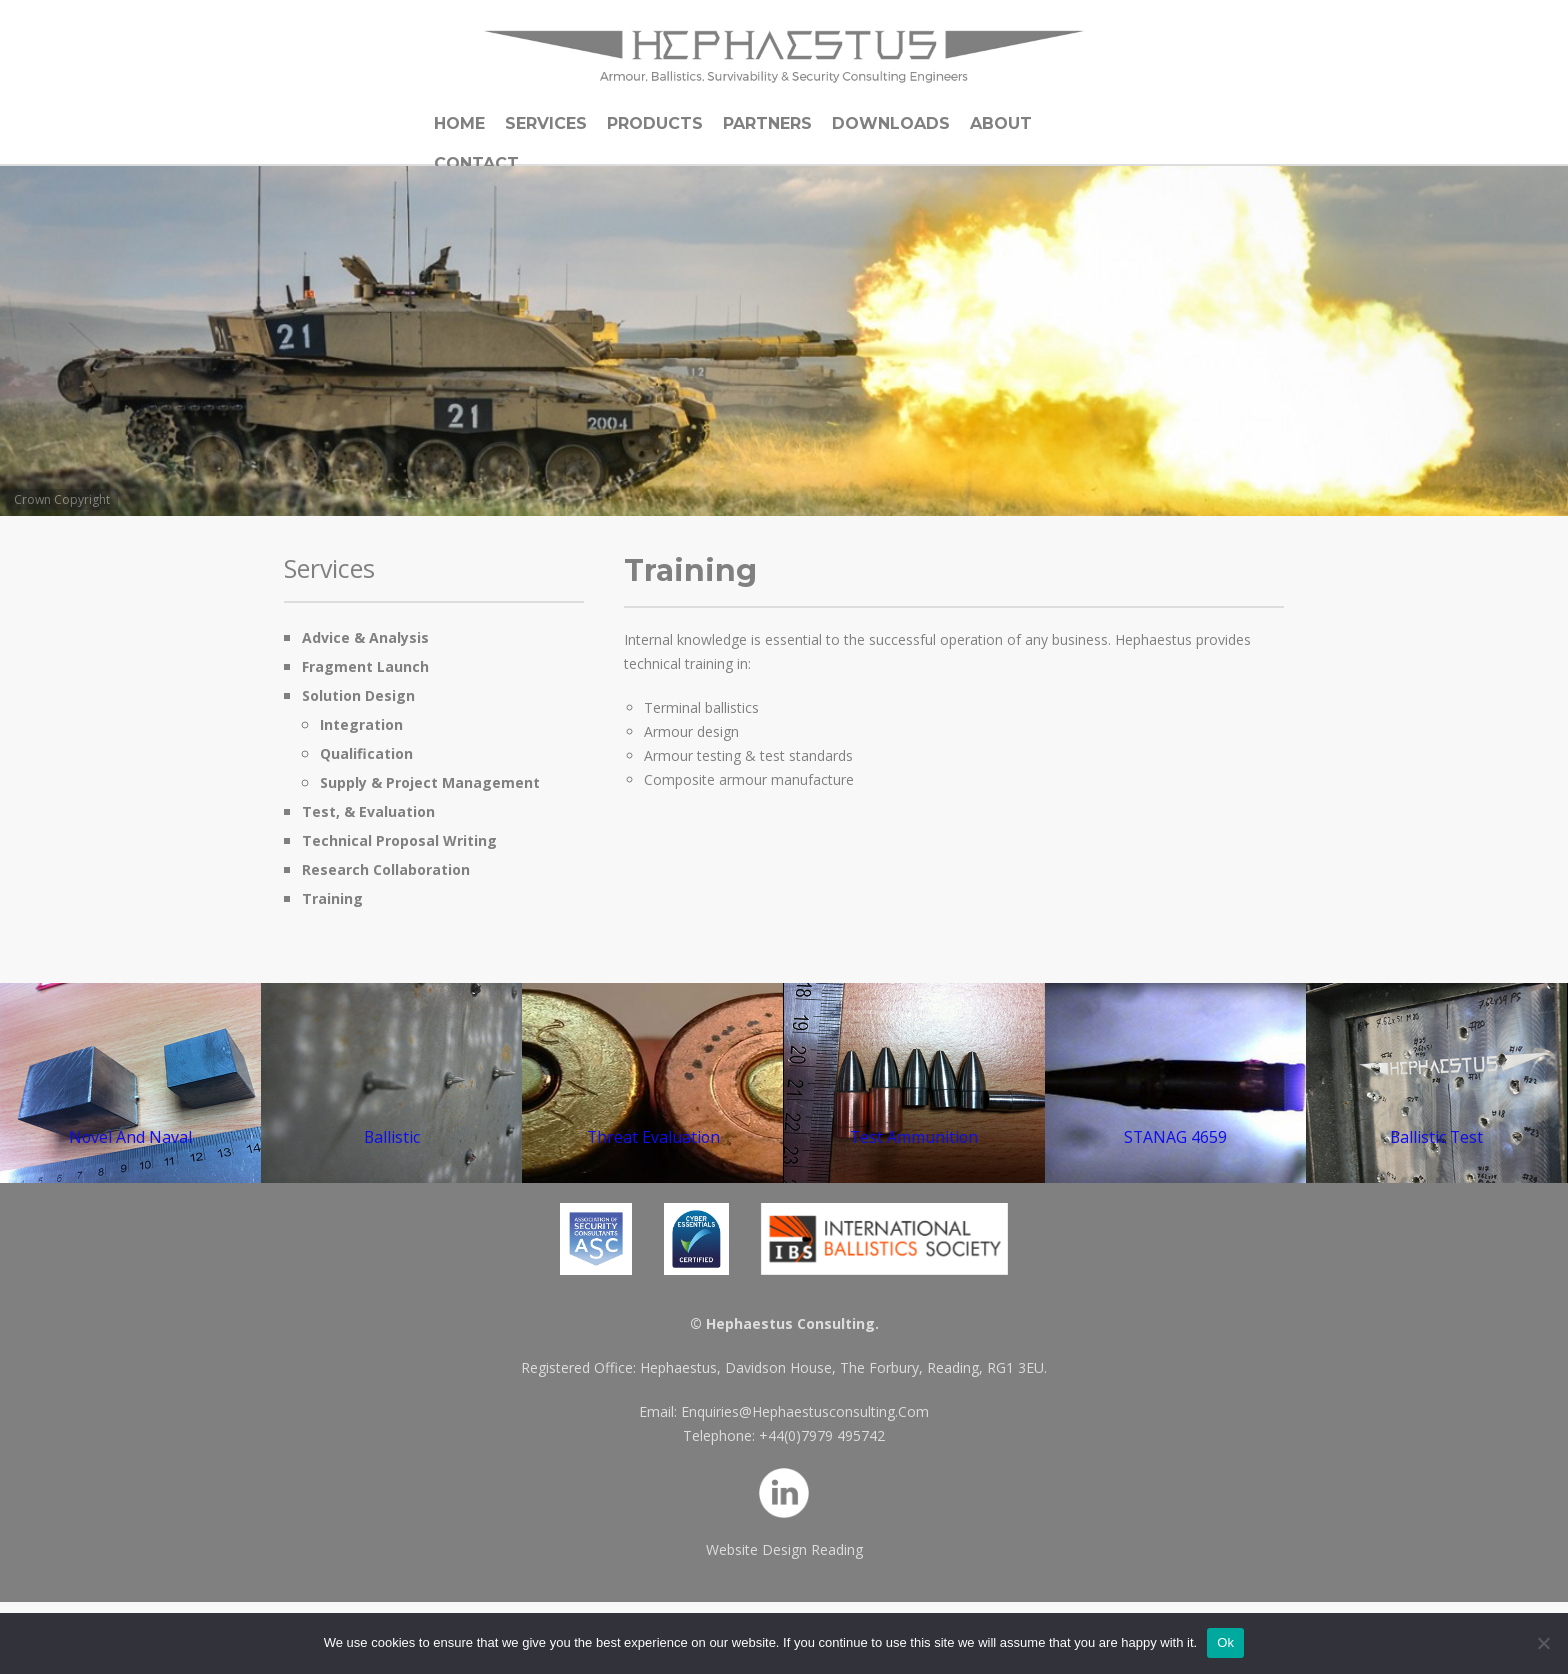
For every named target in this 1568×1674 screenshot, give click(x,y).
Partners (767, 123)
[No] (1543, 1643)
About (1001, 123)
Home (459, 123)
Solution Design (358, 695)
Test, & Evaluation (368, 811)
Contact (476, 163)
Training (332, 898)
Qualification (366, 753)
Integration (361, 724)
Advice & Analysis (365, 637)
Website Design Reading (784, 1549)
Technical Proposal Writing (399, 840)
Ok (1225, 1642)
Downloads (891, 123)
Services (546, 123)
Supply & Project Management (430, 782)
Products (655, 123)
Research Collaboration (386, 869)
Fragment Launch (365, 666)
